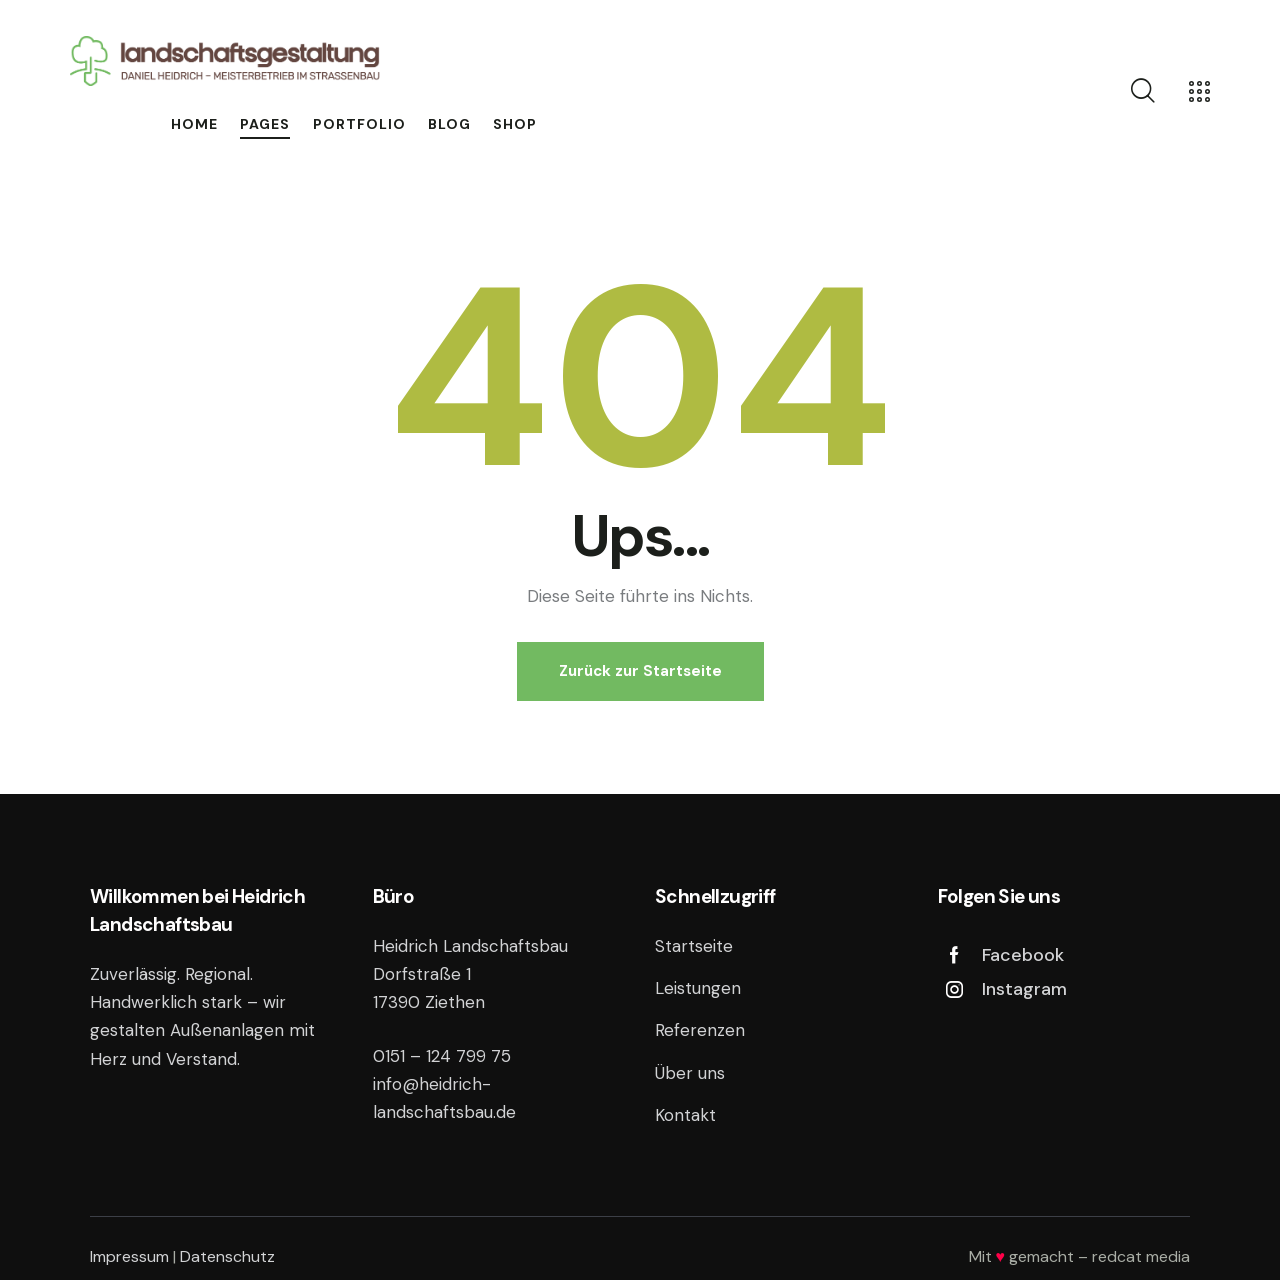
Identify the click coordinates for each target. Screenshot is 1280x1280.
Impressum (129, 1256)
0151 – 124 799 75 (442, 1056)
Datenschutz (227, 1256)
